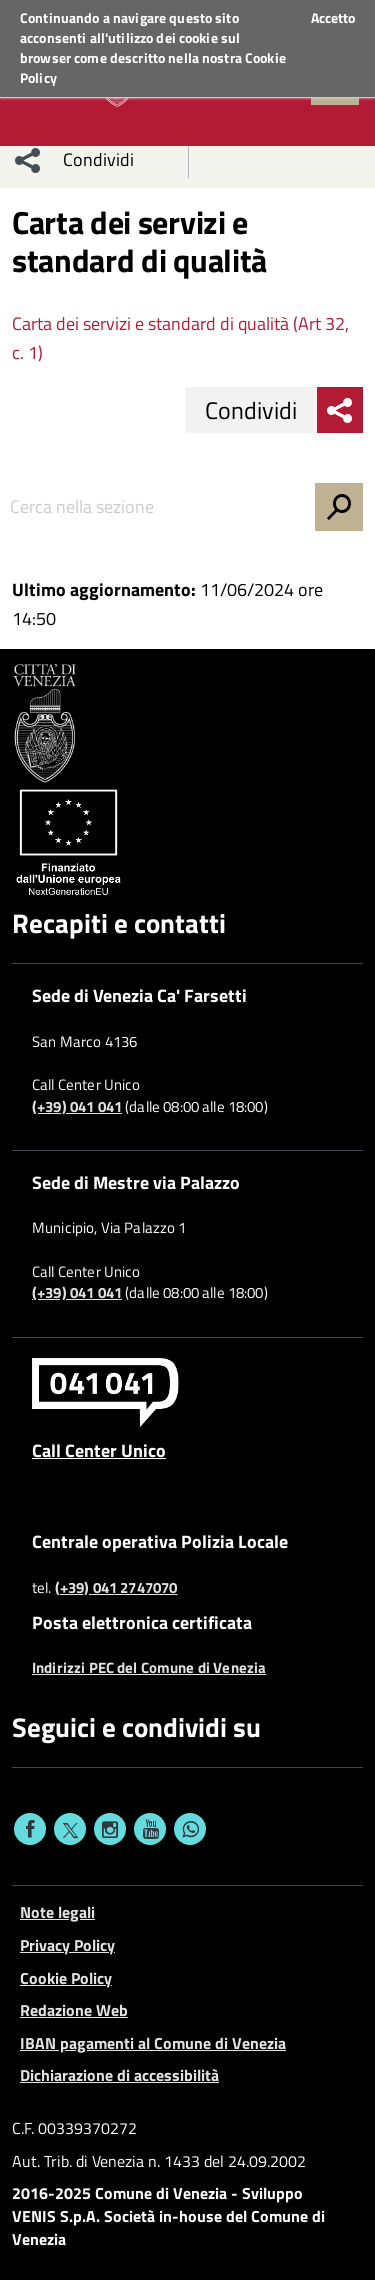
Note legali (57, 1912)
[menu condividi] (28, 160)
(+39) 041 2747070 (116, 1588)
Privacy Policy (67, 1945)
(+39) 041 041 (77, 1107)
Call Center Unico (99, 1450)
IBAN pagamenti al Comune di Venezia (153, 2043)
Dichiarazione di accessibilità (119, 2075)
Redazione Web (74, 2010)
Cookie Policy (66, 1978)
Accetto (333, 18)
